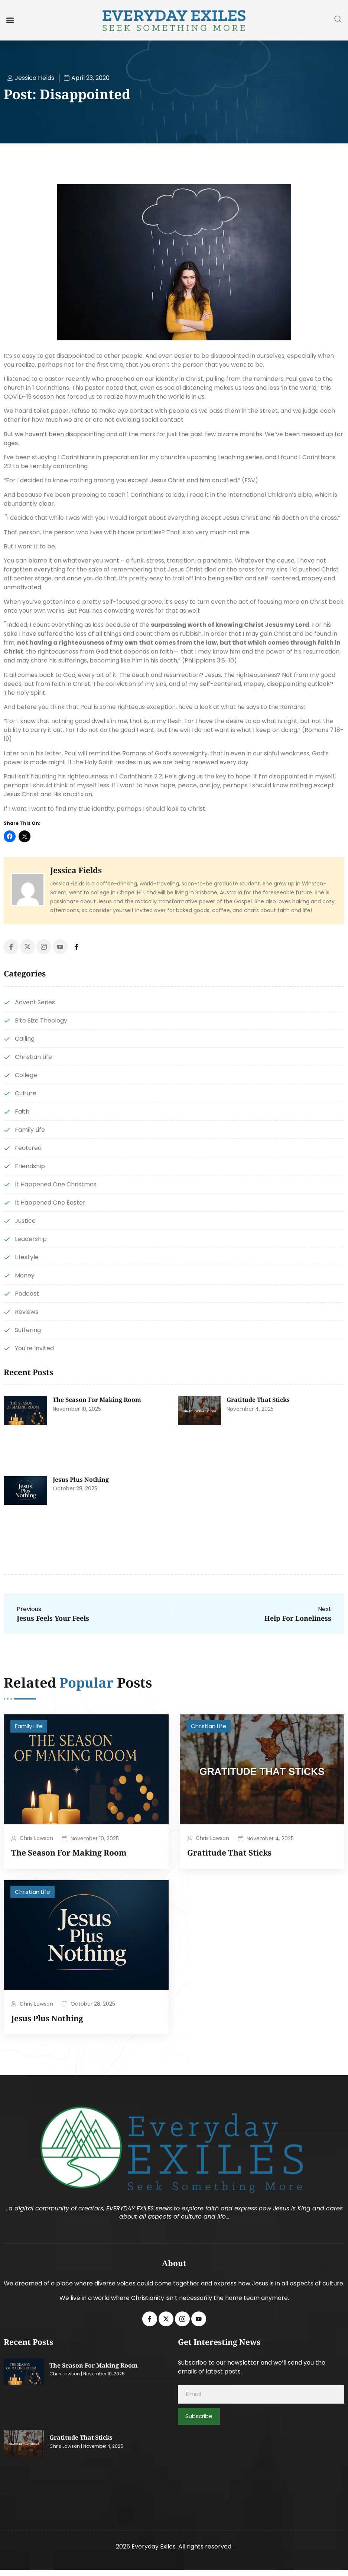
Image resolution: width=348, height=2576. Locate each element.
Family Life (29, 1726)
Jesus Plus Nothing (81, 1479)
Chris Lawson (36, 1838)
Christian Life (208, 1726)
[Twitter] (27, 946)
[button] (10, 20)
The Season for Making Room (97, 1400)
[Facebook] (11, 946)
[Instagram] (43, 946)
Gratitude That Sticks (258, 1400)
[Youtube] (60, 946)
